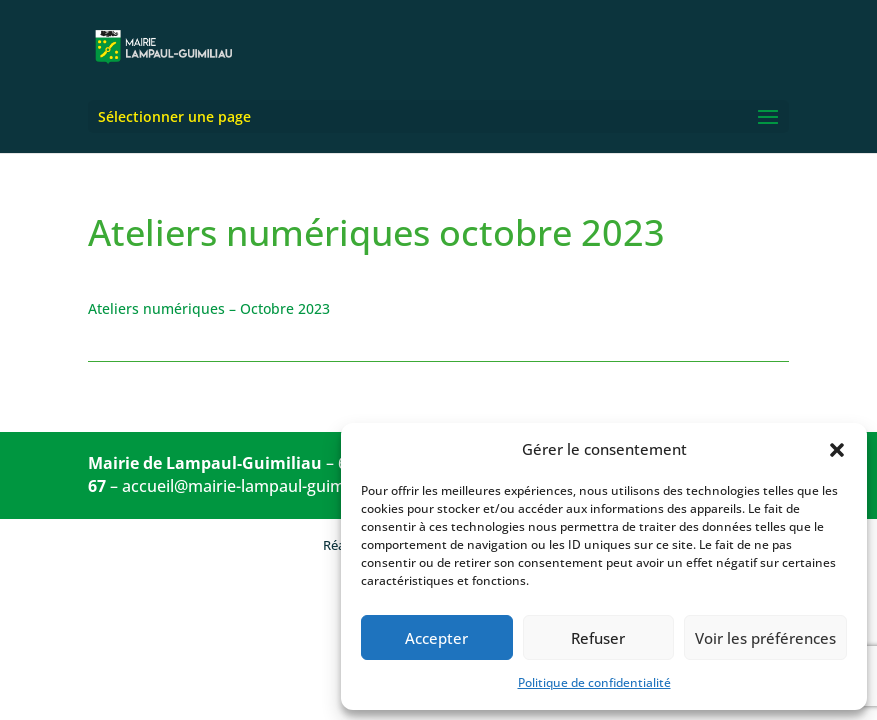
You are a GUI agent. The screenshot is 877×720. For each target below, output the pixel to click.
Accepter (436, 638)
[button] (837, 450)
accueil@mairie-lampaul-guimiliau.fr (257, 486)
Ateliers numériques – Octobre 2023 (209, 308)
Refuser (598, 638)
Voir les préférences (765, 638)
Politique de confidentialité (594, 682)
